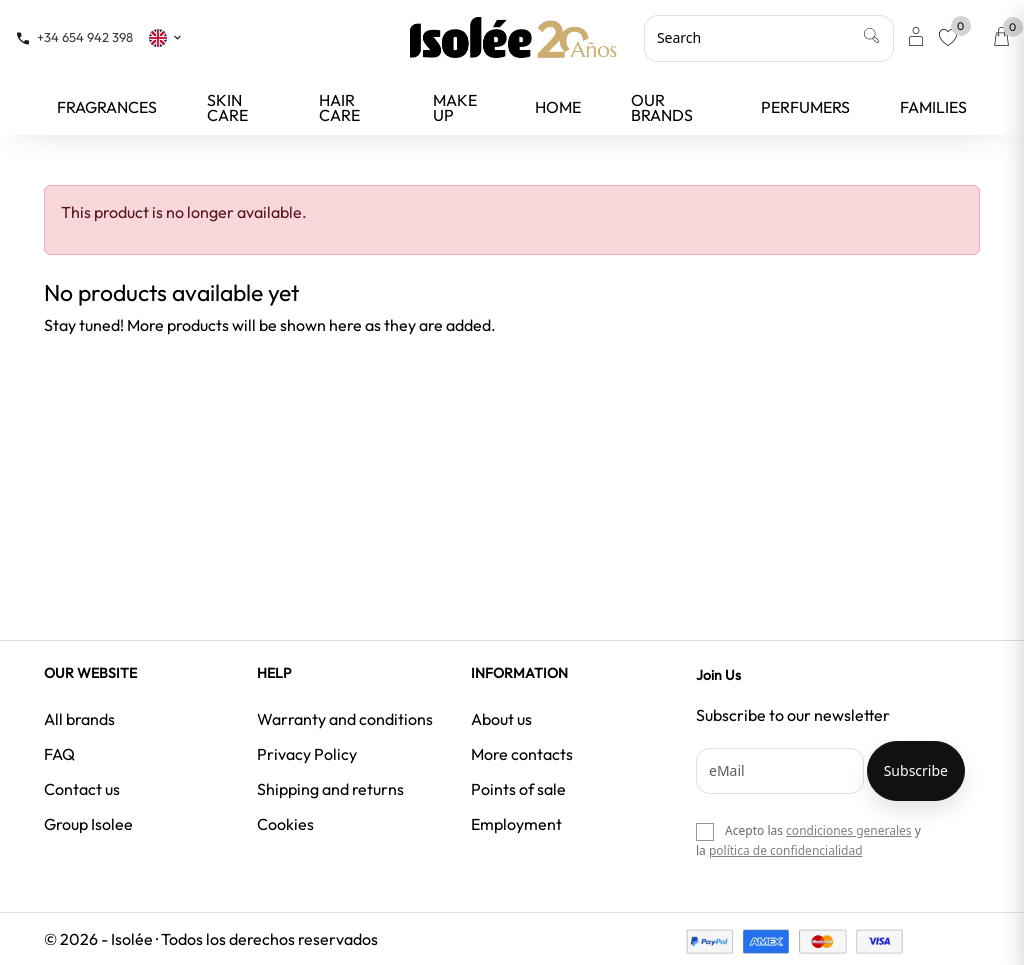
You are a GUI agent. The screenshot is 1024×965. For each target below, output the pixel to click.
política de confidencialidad (786, 850)
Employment (516, 824)
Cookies (285, 824)
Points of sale (518, 789)
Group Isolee (88, 824)
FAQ (59, 754)
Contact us (82, 789)
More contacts (522, 754)
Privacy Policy (307, 754)
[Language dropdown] (166, 37)
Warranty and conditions (345, 719)
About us (501, 719)
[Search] (769, 38)
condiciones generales (848, 830)
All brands (79, 719)
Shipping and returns (330, 789)
